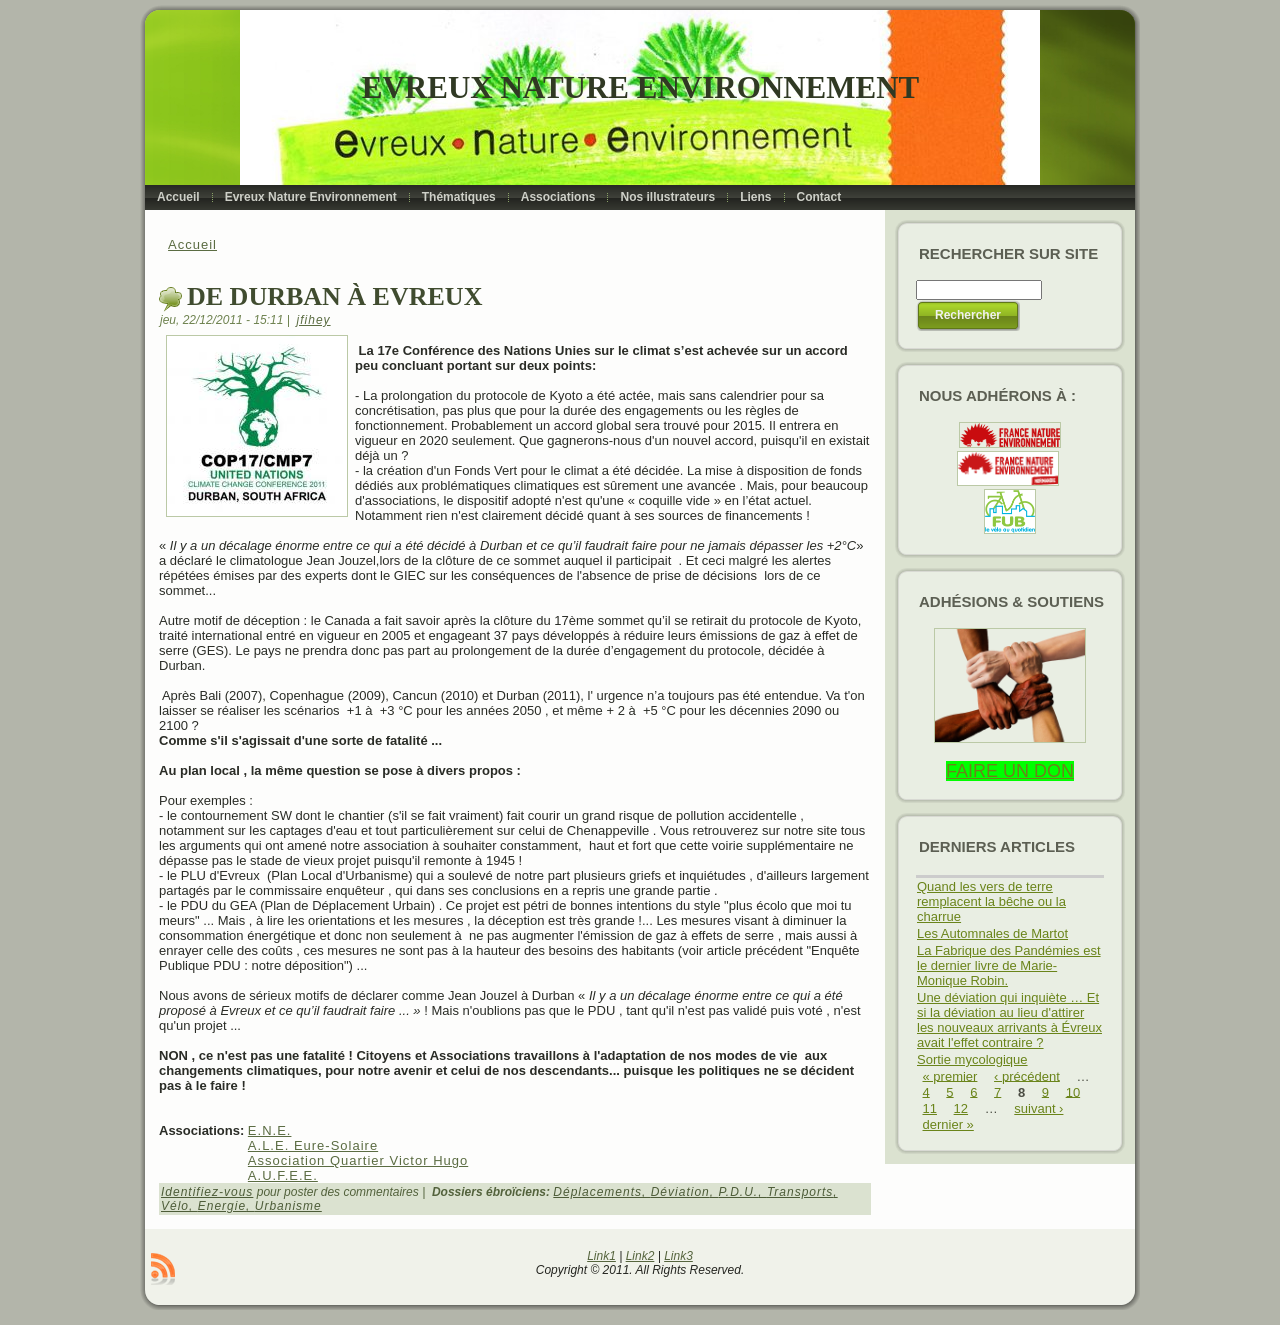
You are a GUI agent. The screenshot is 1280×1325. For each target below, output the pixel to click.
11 (930, 1108)
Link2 (640, 1256)
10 (1073, 1091)
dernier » (948, 1124)
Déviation (680, 1192)
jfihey (314, 320)
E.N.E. (270, 1130)
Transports (800, 1192)
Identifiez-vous (207, 1192)
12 (961, 1108)
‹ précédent (1027, 1075)
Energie (222, 1206)
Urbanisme (288, 1206)
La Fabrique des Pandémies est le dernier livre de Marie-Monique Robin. (1009, 965)
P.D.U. (738, 1192)
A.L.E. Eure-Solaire (313, 1145)
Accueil (192, 244)
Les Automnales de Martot (992, 933)
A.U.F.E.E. (283, 1175)
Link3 (678, 1256)
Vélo (175, 1206)
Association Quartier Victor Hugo (358, 1160)
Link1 (601, 1256)
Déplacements (597, 1192)
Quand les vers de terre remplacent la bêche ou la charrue (991, 901)
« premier (950, 1075)
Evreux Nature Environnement (640, 87)
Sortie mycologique (972, 1059)
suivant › (1038, 1108)
